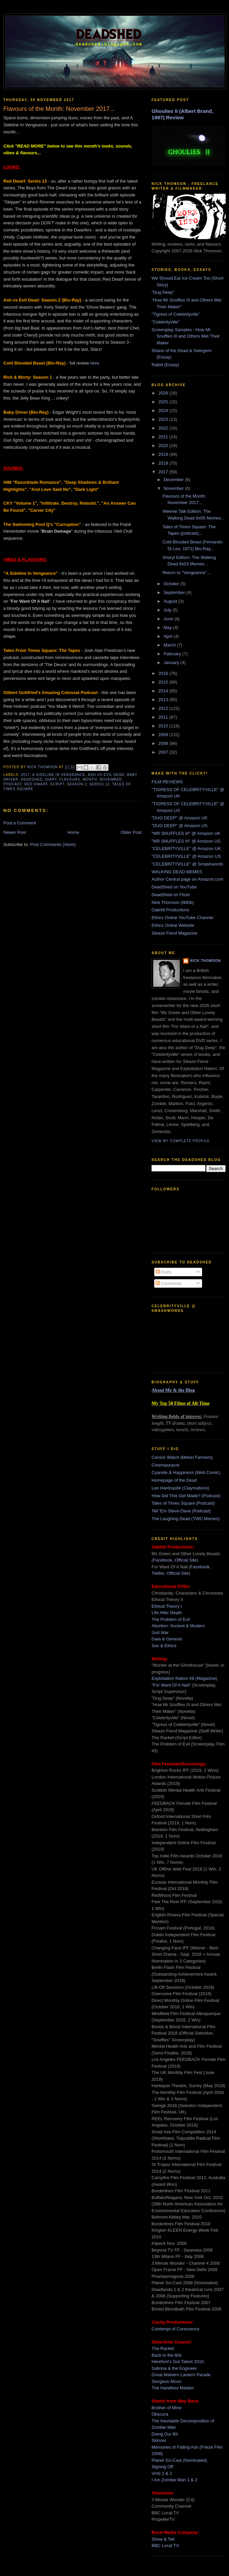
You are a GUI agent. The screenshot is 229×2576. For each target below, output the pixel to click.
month (90, 779)
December (174, 479)
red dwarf (36, 784)
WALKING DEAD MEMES (177, 871)
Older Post (131, 832)
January (172, 662)
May (168, 627)
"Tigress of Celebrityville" (176, 314)
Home (73, 832)
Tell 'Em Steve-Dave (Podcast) (181, 1510)
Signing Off (162, 2466)
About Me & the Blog (173, 1390)
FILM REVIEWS (167, 781)
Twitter (158, 1573)
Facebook (162, 1560)
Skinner (159, 2440)
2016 (163, 673)
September (175, 592)
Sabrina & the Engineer (174, 2368)
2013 (163, 699)
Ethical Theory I (167, 1606)
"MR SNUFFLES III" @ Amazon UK (186, 833)
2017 (25, 775)
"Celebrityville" (165, 321)
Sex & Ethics (164, 1645)
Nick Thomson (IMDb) (173, 902)
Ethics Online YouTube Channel (182, 917)
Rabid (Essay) (165, 364)
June (169, 618)
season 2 (77, 784)
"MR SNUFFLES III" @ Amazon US (186, 841)
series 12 (99, 784)
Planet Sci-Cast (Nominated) (179, 2460)
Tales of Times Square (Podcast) (183, 1503)
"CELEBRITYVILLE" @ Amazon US (186, 856)
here (94, 363)
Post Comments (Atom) (53, 844)
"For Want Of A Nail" (171, 1685)
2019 (163, 454)
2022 (163, 428)
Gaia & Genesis (167, 1638)
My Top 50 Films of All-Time (180, 1403)
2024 (163, 410)
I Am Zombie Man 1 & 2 (174, 2479)
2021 (163, 436)
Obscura (160, 2414)
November (174, 488)
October (172, 583)
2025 (163, 401)
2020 (163, 445)
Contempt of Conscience (175, 2328)
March (170, 645)
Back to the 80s (167, 2355)
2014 (163, 690)
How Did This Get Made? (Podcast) (186, 1495)
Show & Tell (163, 2539)
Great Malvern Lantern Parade (181, 2374)
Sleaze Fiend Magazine (174, 933)
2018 (163, 463)
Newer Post (14, 832)
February (173, 653)
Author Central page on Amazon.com (187, 879)
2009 (163, 734)
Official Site (186, 1560)
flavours (69, 779)
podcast (12, 784)
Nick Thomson (205, 961)
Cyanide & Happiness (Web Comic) (186, 1472)
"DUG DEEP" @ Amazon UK (179, 817)
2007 (163, 752)
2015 (163, 682)
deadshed (31, 779)
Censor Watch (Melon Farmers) (182, 1457)
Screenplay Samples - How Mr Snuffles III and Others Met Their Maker (186, 336)
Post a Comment (19, 822)
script (57, 784)
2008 (163, 743)
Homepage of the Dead (174, 1480)
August (171, 601)
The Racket (163, 2348)
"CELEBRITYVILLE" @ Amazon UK (186, 848)
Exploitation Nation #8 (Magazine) (184, 1678)
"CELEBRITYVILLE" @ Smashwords (187, 864)
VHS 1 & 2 (162, 2473)
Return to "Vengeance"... (186, 572)
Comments (169, 1283)
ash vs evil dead (106, 775)
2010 (163, 725)
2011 (163, 717)
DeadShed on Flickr (171, 894)
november (111, 779)
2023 (163, 419)
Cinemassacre (165, 1465)
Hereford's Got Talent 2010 (178, 2361)
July (168, 609)
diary (51, 779)
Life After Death (167, 1612)
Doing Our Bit (165, 2434)
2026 (163, 393)
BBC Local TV (165, 2545)
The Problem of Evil (171, 1619)
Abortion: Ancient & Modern (178, 1625)
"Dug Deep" (163, 292)
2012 (163, 708)
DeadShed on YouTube (174, 886)
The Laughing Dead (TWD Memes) (186, 1518)
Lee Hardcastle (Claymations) (180, 1487)
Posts (164, 1272)
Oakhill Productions (170, 909)
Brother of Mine (167, 2407)
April (169, 636)
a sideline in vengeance (59, 775)
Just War (160, 1632)
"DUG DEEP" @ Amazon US (179, 825)
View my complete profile (181, 1141)
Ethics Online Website (173, 925)
